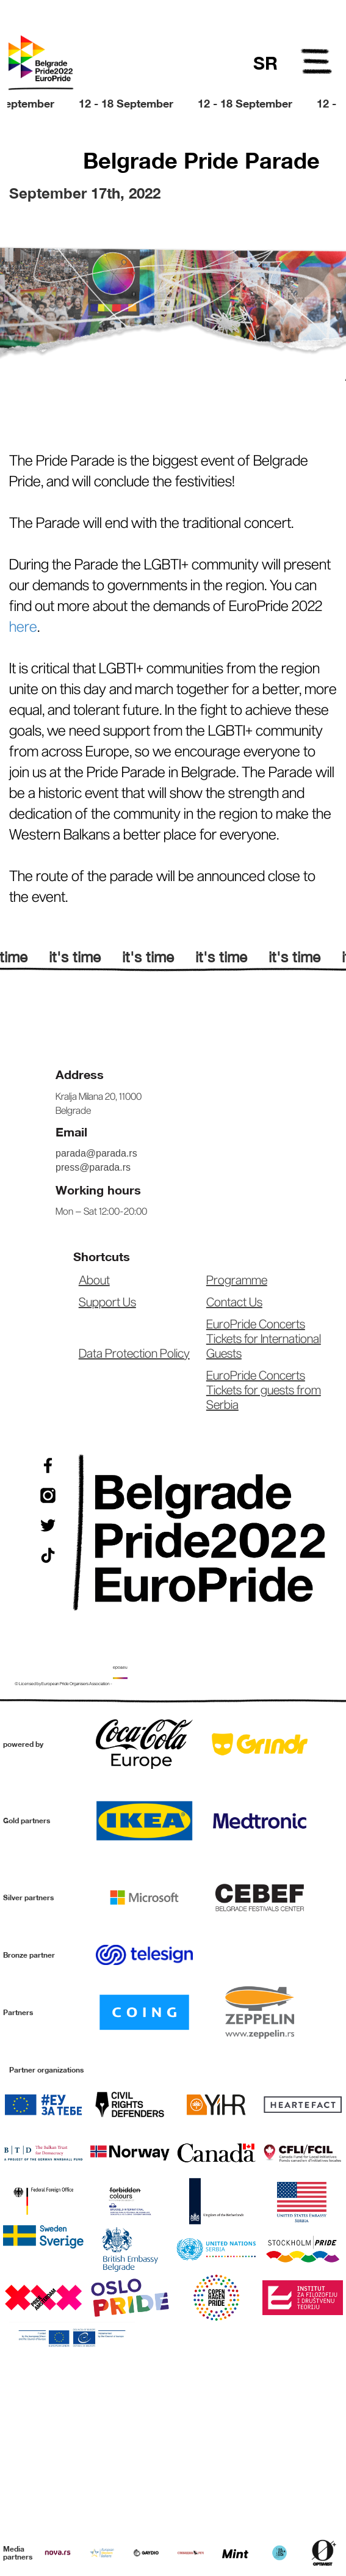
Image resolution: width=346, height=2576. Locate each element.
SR (265, 63)
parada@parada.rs (96, 1153)
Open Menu (317, 63)
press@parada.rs (93, 1167)
